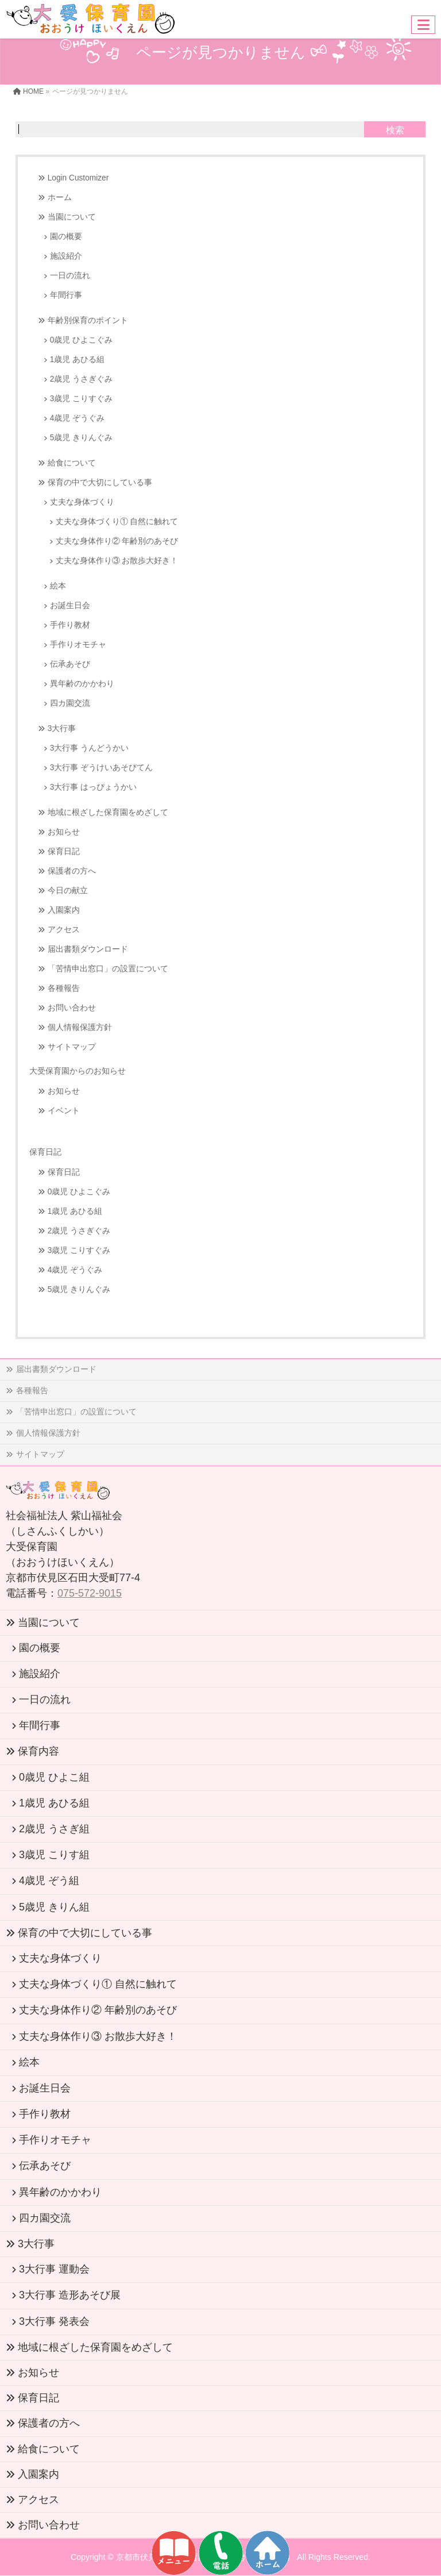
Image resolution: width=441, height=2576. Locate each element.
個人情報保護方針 (80, 1027)
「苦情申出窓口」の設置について (108, 968)
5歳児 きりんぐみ (81, 437)
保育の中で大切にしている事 (100, 482)
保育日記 (64, 851)
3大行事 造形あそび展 (70, 2295)
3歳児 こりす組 (54, 1854)
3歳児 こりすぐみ (81, 398)
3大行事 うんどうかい (89, 748)
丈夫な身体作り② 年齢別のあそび (117, 541)
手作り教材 (70, 625)
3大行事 (62, 728)
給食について (72, 463)
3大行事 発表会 (54, 2321)
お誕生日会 (70, 605)
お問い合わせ (72, 1008)
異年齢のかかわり (82, 683)
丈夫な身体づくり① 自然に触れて (117, 521)
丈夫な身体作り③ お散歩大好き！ (117, 560)
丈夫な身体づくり (82, 502)
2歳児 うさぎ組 (54, 1829)
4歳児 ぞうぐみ (77, 418)
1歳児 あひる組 (77, 359)
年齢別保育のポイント (88, 320)
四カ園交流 (70, 703)
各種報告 (64, 988)
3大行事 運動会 (54, 2269)
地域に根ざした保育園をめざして (108, 812)
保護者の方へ (72, 871)
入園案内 (64, 910)
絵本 (58, 586)
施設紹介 (66, 256)
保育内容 (38, 1751)
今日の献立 (68, 890)
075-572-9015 (89, 1593)
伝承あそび (70, 664)
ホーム (60, 197)
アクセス (64, 929)
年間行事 (66, 295)
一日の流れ (70, 275)
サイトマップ (72, 1047)
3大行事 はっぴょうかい (93, 787)
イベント (64, 1110)
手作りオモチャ (78, 644)
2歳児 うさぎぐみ (81, 379)
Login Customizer (78, 178)
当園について (72, 217)
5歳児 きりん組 (54, 1907)
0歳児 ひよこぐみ (81, 340)
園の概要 (66, 236)
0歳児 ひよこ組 (54, 1777)
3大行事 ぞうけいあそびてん (101, 767)
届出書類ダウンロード (88, 949)
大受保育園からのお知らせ (77, 1070)
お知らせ (64, 832)
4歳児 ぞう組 (49, 1880)
